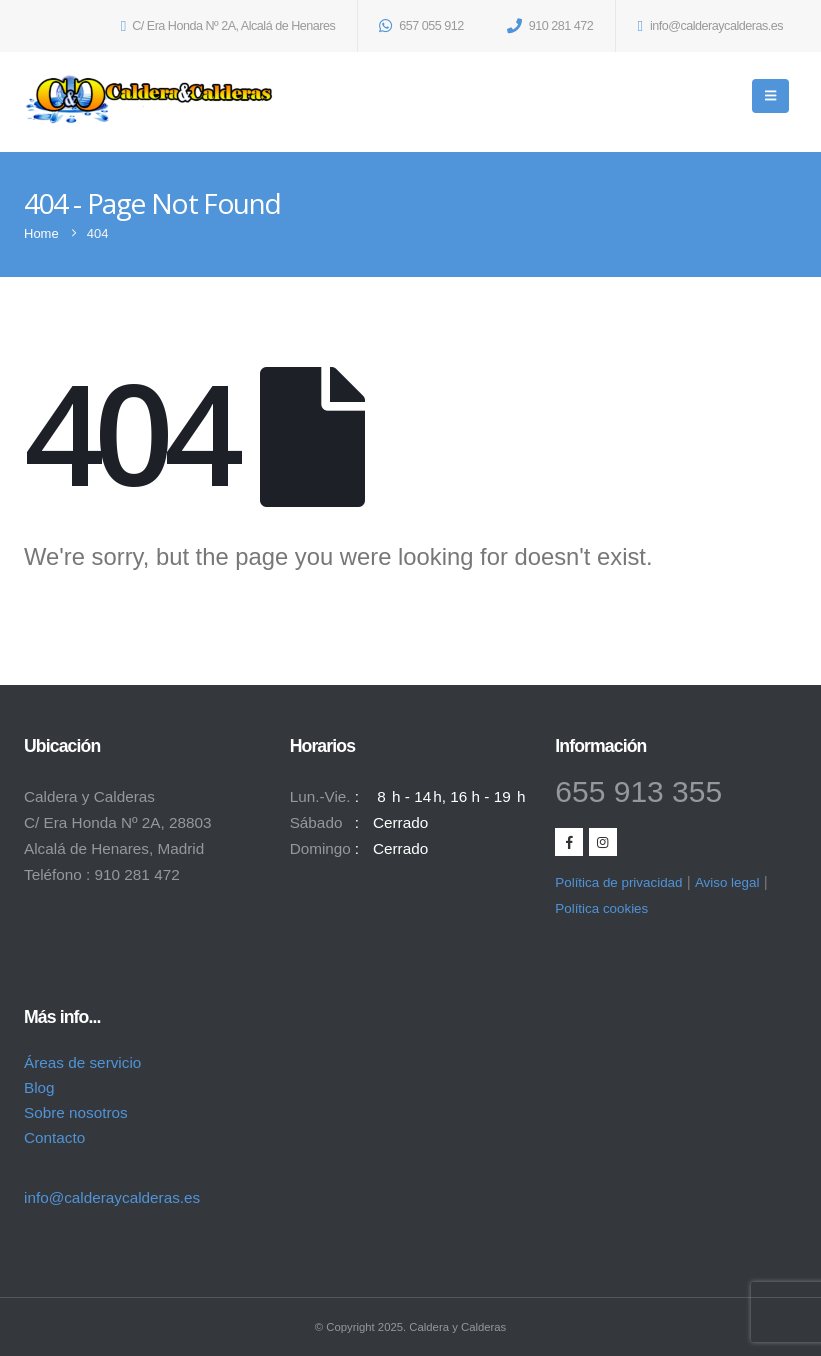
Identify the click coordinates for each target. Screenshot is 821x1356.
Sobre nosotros (76, 1112)
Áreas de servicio (82, 1062)
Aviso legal (727, 882)
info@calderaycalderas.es (112, 1197)
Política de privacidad (618, 882)
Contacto (54, 1137)
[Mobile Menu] (770, 96)
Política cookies (601, 908)
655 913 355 (638, 791)
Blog (39, 1087)
